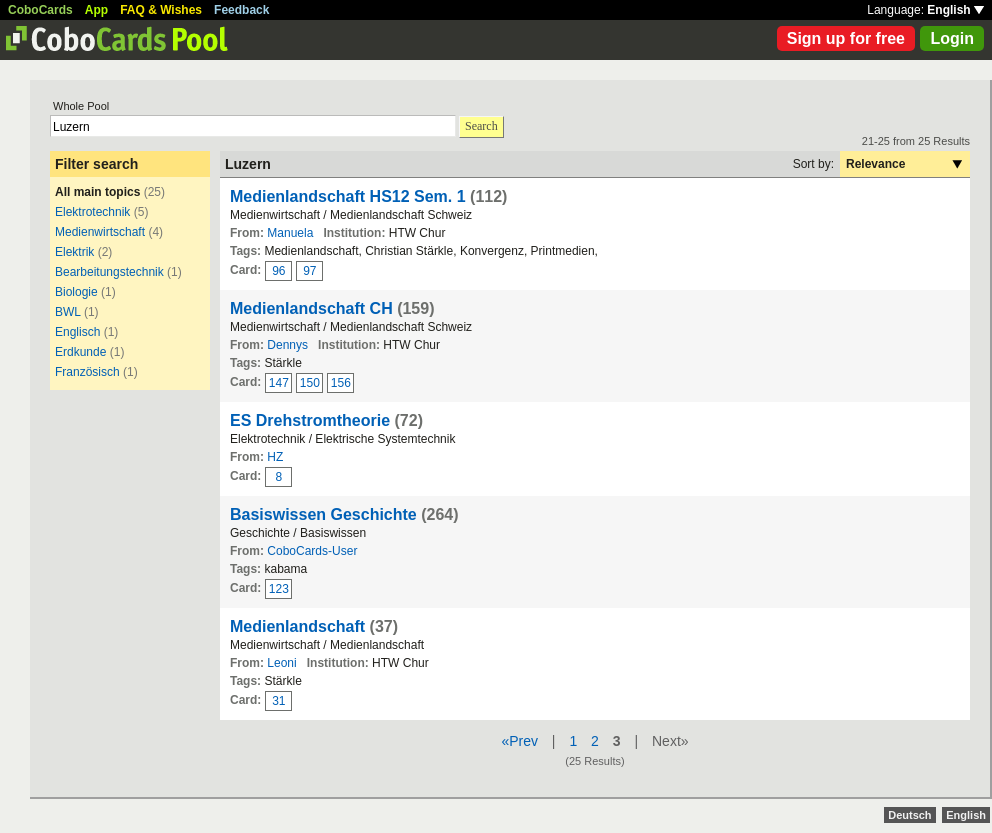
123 (279, 589)
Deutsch (909, 815)
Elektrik (74, 252)
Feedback (241, 10)
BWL (68, 312)
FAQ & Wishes (161, 10)
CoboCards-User (312, 551)
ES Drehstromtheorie (310, 420)
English (955, 10)
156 (341, 383)
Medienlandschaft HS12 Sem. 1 (348, 196)
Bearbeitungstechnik (109, 272)
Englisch (77, 332)
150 (310, 383)
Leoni (281, 663)
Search (481, 126)
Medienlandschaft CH (311, 308)
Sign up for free (846, 38)
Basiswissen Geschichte (323, 514)
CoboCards (40, 10)
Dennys (287, 345)
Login (952, 38)
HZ (275, 457)
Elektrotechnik (92, 212)
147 (279, 383)
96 (278, 271)
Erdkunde (80, 352)
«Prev (519, 741)
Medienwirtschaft (100, 232)
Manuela (290, 233)
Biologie (76, 292)
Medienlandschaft (297, 626)
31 (278, 701)
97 (309, 271)
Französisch (87, 372)
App (96, 10)
